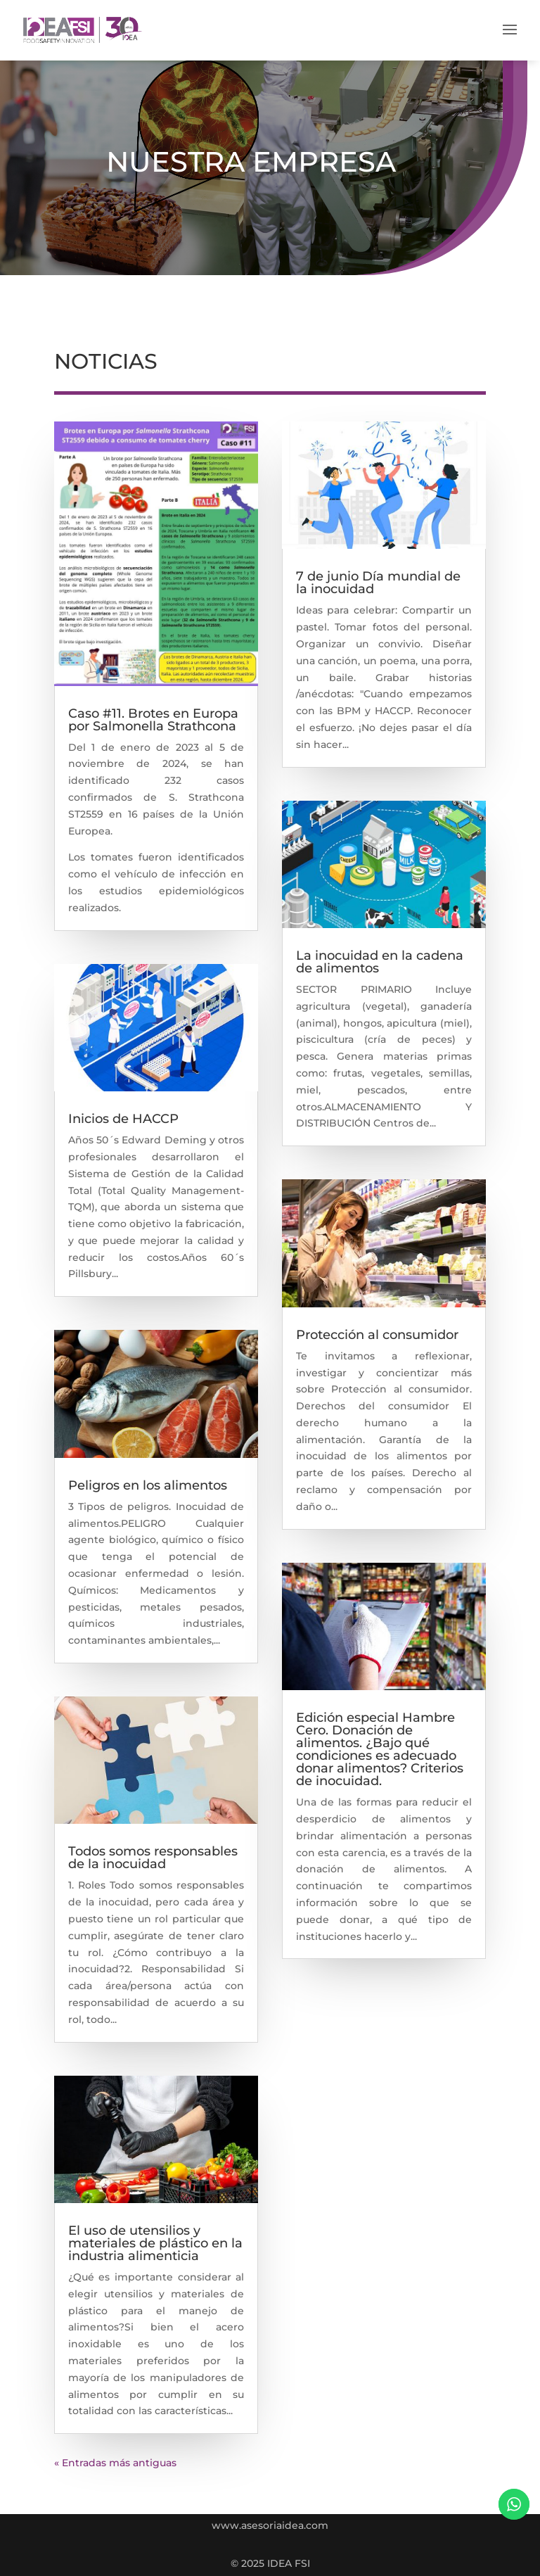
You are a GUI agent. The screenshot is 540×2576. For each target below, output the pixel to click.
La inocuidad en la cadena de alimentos (379, 962)
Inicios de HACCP (123, 1119)
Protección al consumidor (377, 1335)
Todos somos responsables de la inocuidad (153, 1858)
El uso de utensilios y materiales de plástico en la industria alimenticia (155, 2243)
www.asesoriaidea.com (270, 2525)
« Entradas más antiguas (115, 2462)
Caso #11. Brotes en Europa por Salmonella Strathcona (153, 720)
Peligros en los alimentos (147, 1485)
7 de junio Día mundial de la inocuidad (378, 583)
